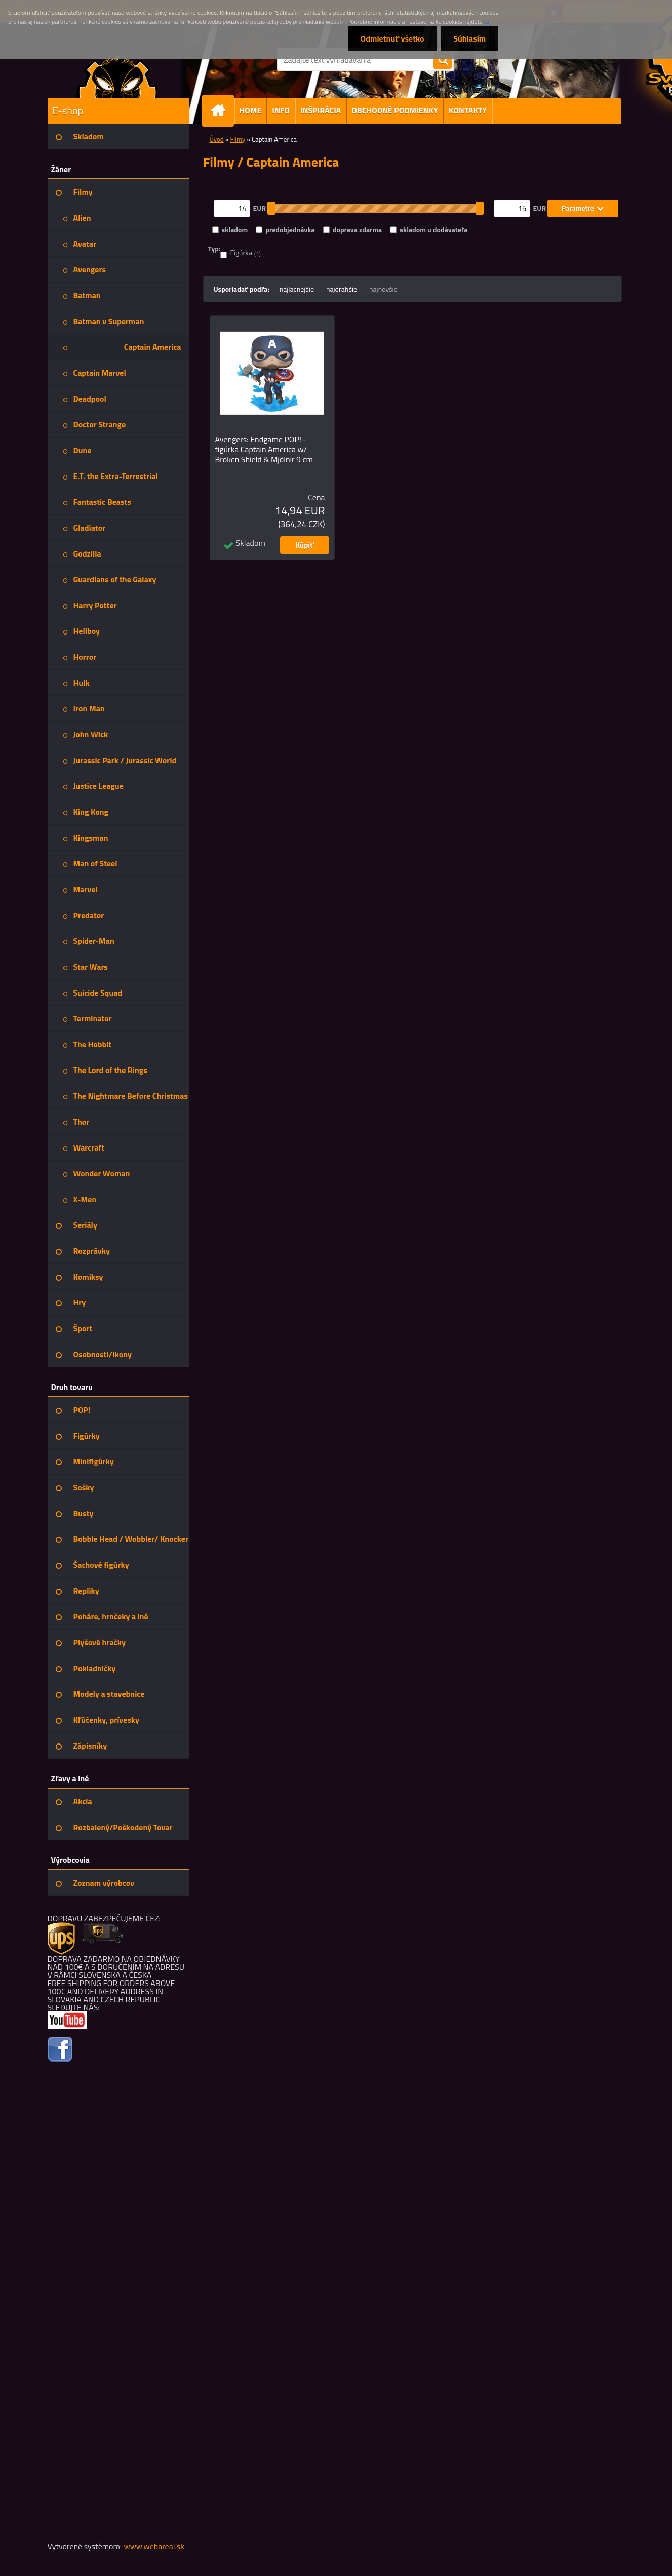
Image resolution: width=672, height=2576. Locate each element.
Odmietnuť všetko (392, 38)
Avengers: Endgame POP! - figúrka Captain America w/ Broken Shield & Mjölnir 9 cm (264, 449)
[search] (442, 60)
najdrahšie (341, 289)
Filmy (238, 139)
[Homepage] (222, 111)
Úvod (217, 139)
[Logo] (117, 73)
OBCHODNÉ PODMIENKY (395, 110)
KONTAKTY (468, 110)
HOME (251, 110)
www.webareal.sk (154, 2546)
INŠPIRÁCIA (320, 110)
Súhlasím (469, 38)
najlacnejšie (297, 289)
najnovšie (383, 289)
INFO (281, 110)
